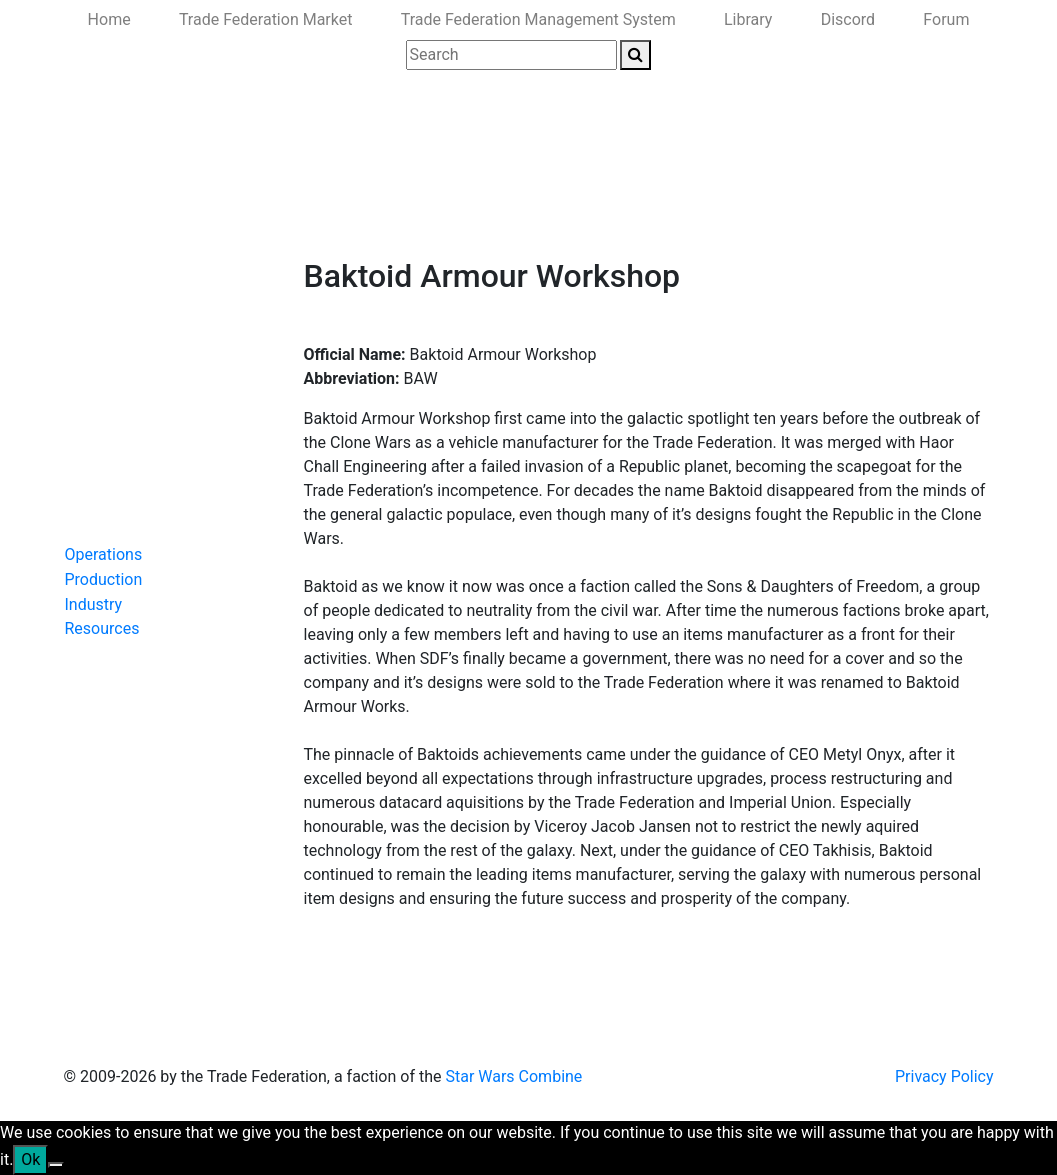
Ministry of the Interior (522, 212)
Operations (104, 554)
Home (109, 19)
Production (104, 579)
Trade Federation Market (266, 19)
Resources (102, 628)
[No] (56, 1165)
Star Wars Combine (513, 1076)
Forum (946, 19)
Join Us (776, 212)
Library (748, 19)
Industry (94, 604)
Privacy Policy (944, 1076)
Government (230, 212)
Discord (848, 19)
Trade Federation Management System (538, 19)
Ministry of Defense (359, 212)
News (151, 212)
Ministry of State (675, 212)
